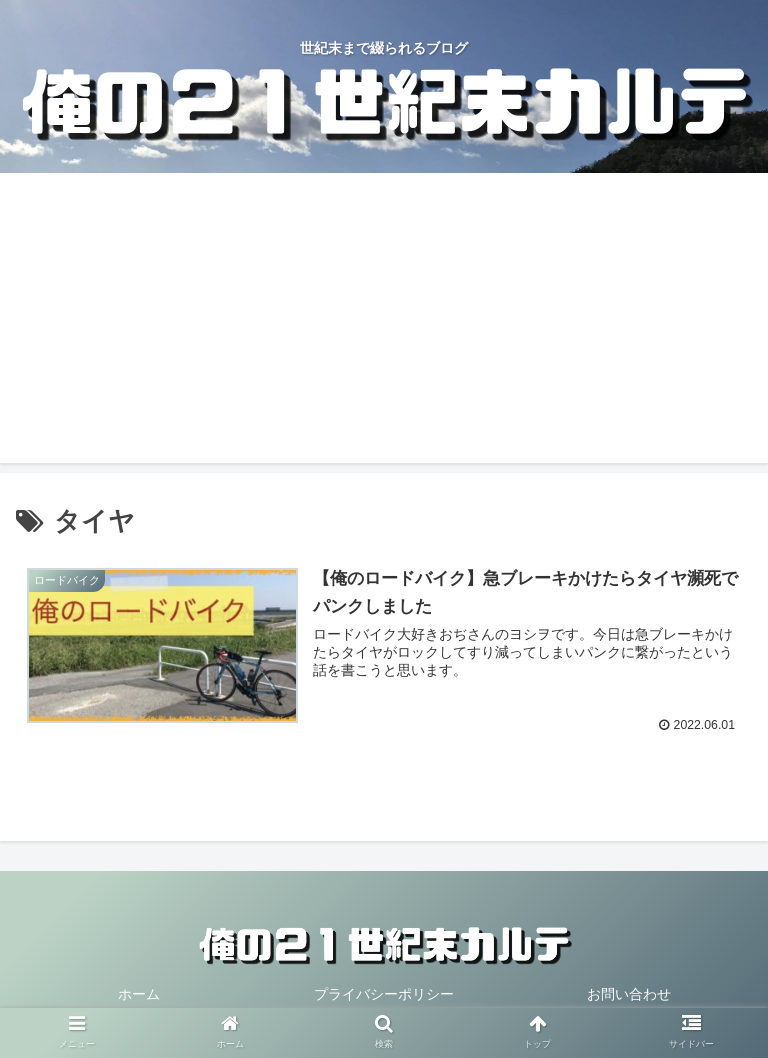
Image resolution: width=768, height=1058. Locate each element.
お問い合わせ (629, 994)
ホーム (139, 994)
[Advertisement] (384, 323)
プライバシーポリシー (384, 994)
